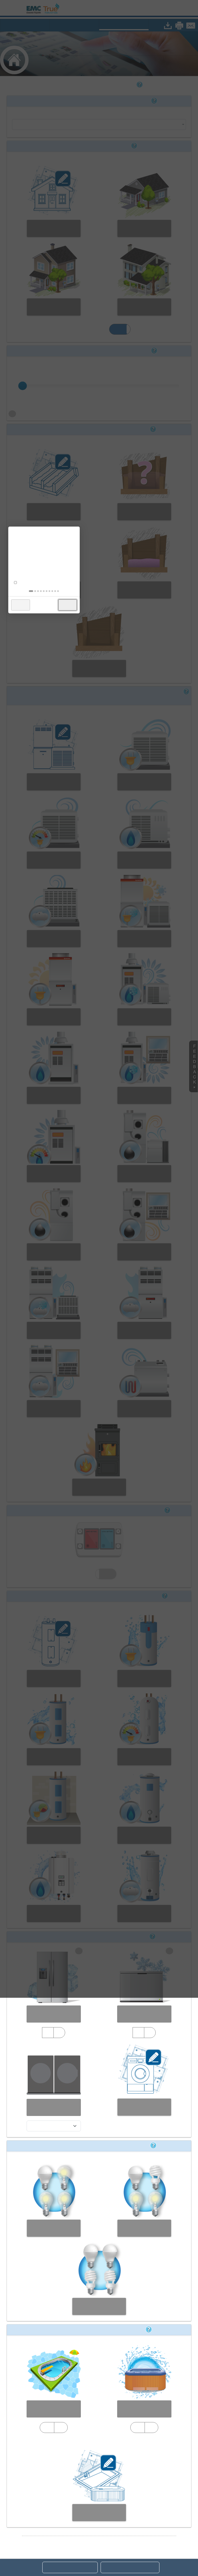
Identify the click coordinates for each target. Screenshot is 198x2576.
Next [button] (122, 1323)
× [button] (128, 1251)
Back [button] (76, 1323)
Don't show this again (93, 1300)
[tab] (86, 1309)
